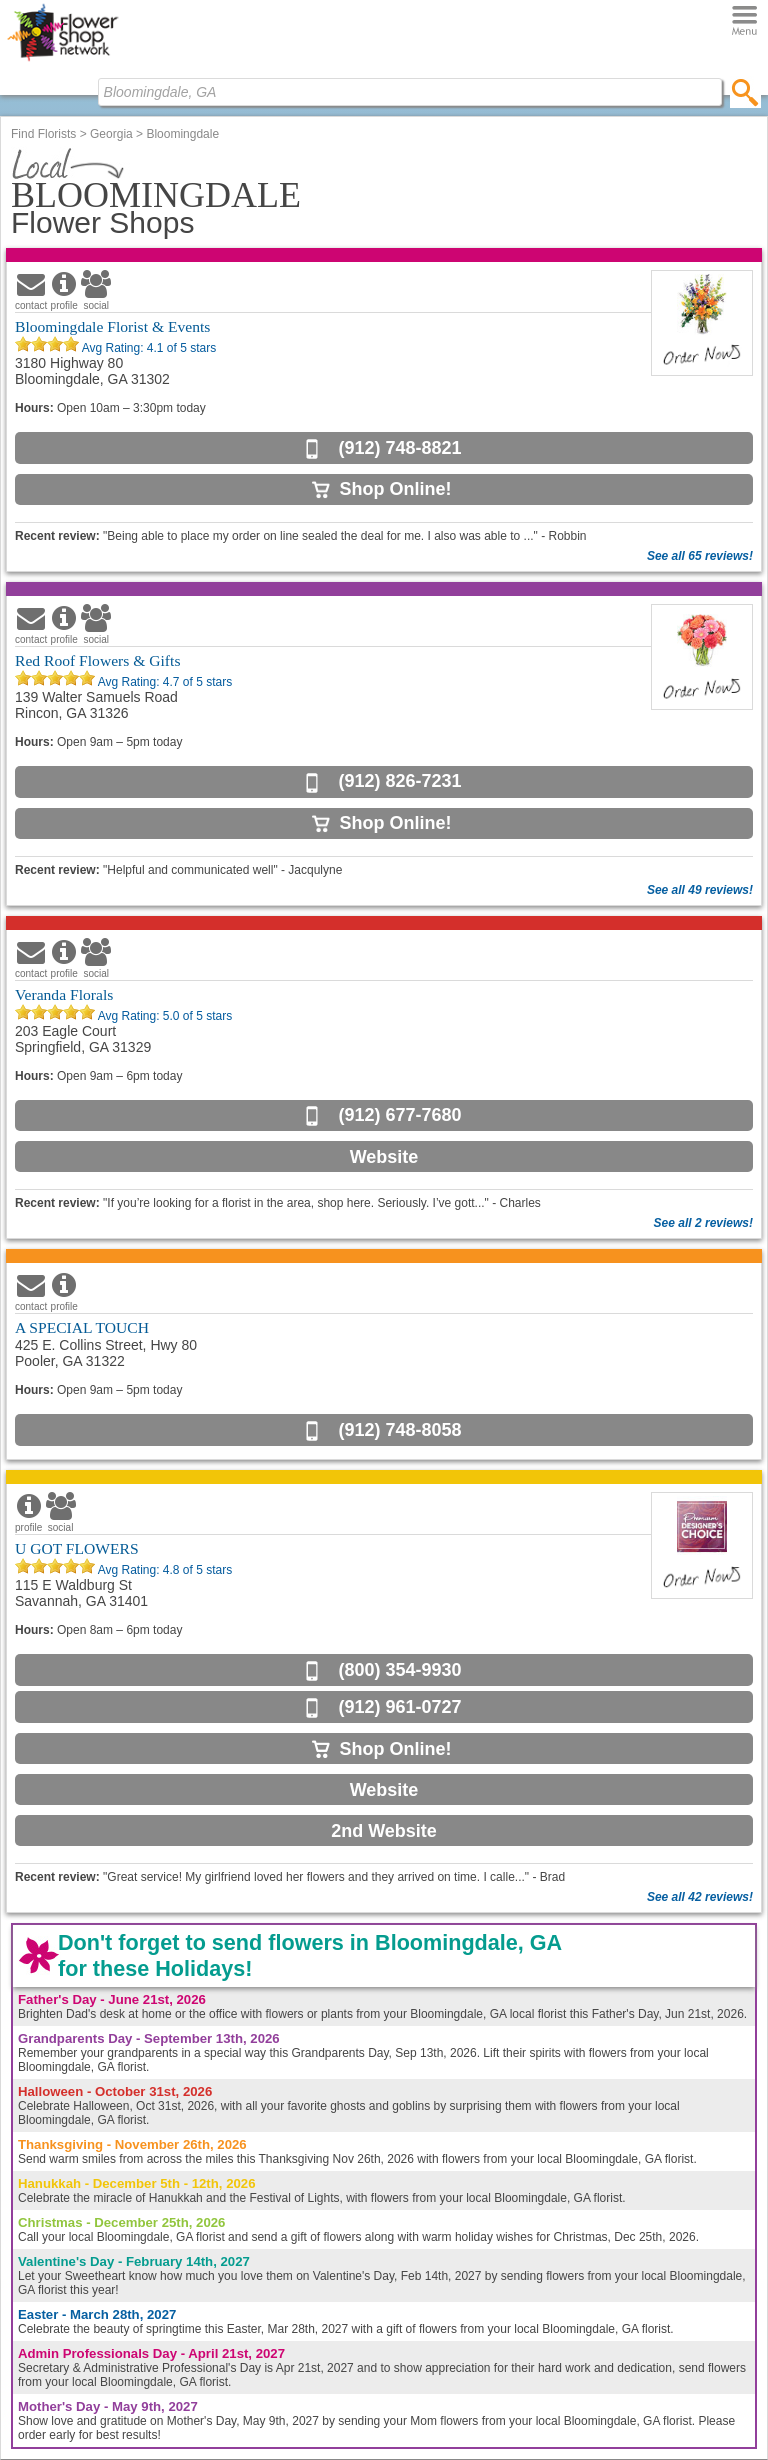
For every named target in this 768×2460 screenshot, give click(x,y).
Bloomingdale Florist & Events (112, 326)
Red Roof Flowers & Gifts (97, 660)
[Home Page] (62, 61)
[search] (745, 92)
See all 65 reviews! (700, 556)
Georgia (111, 134)
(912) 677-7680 (399, 1115)
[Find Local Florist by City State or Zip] (410, 92)
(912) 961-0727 (399, 1707)
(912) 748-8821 (399, 448)
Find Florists (43, 134)
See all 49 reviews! (700, 890)
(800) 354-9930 (399, 1670)
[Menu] (744, 21)
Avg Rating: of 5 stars (147, 348)
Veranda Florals (64, 994)
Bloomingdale (182, 134)
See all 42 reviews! (700, 1897)
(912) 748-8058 (399, 1430)
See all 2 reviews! (703, 1223)
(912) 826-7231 (399, 781)
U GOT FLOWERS (77, 1548)
